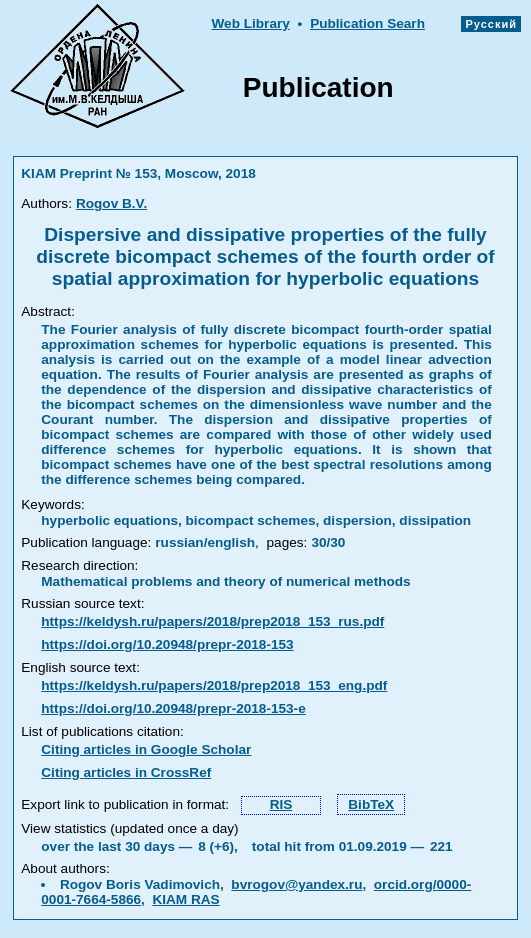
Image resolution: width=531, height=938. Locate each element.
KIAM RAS (185, 899)
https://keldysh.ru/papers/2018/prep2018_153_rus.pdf (212, 621)
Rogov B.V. (111, 203)
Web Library (250, 23)
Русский (491, 24)
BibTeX (371, 804)
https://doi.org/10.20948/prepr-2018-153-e (173, 708)
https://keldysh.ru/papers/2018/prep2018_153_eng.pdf (214, 685)
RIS (281, 804)
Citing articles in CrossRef (126, 772)
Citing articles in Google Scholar (146, 749)
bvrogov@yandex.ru (296, 884)
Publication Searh (367, 23)
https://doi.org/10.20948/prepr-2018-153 (167, 644)
